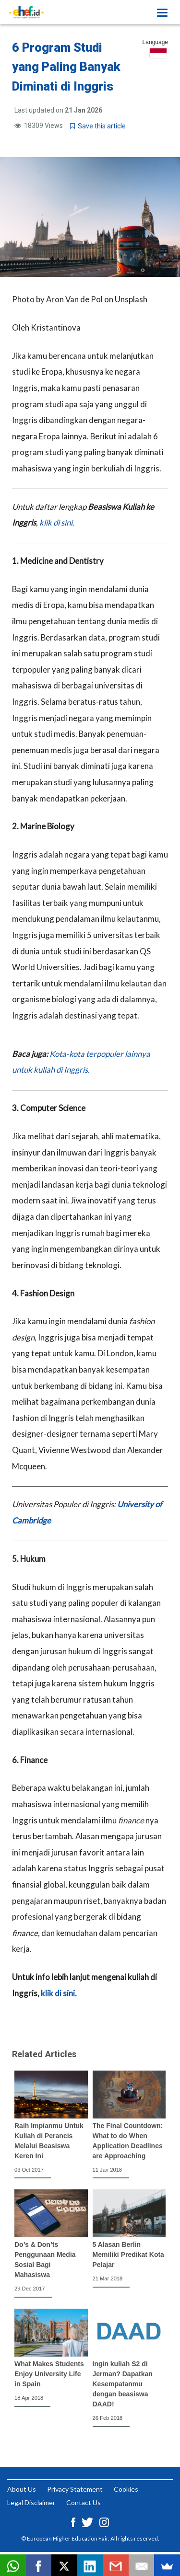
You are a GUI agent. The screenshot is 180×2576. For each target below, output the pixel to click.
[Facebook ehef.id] (74, 2521)
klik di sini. (56, 522)
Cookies (126, 2489)
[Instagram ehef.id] (104, 2521)
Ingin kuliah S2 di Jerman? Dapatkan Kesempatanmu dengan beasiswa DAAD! (123, 2384)
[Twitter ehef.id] (88, 2521)
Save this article (98, 126)
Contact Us (83, 2502)
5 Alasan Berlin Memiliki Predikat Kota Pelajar (128, 2254)
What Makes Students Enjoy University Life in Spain (49, 2374)
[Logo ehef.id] (26, 12)
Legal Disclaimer (31, 2502)
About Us (21, 2489)
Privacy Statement (75, 2489)
